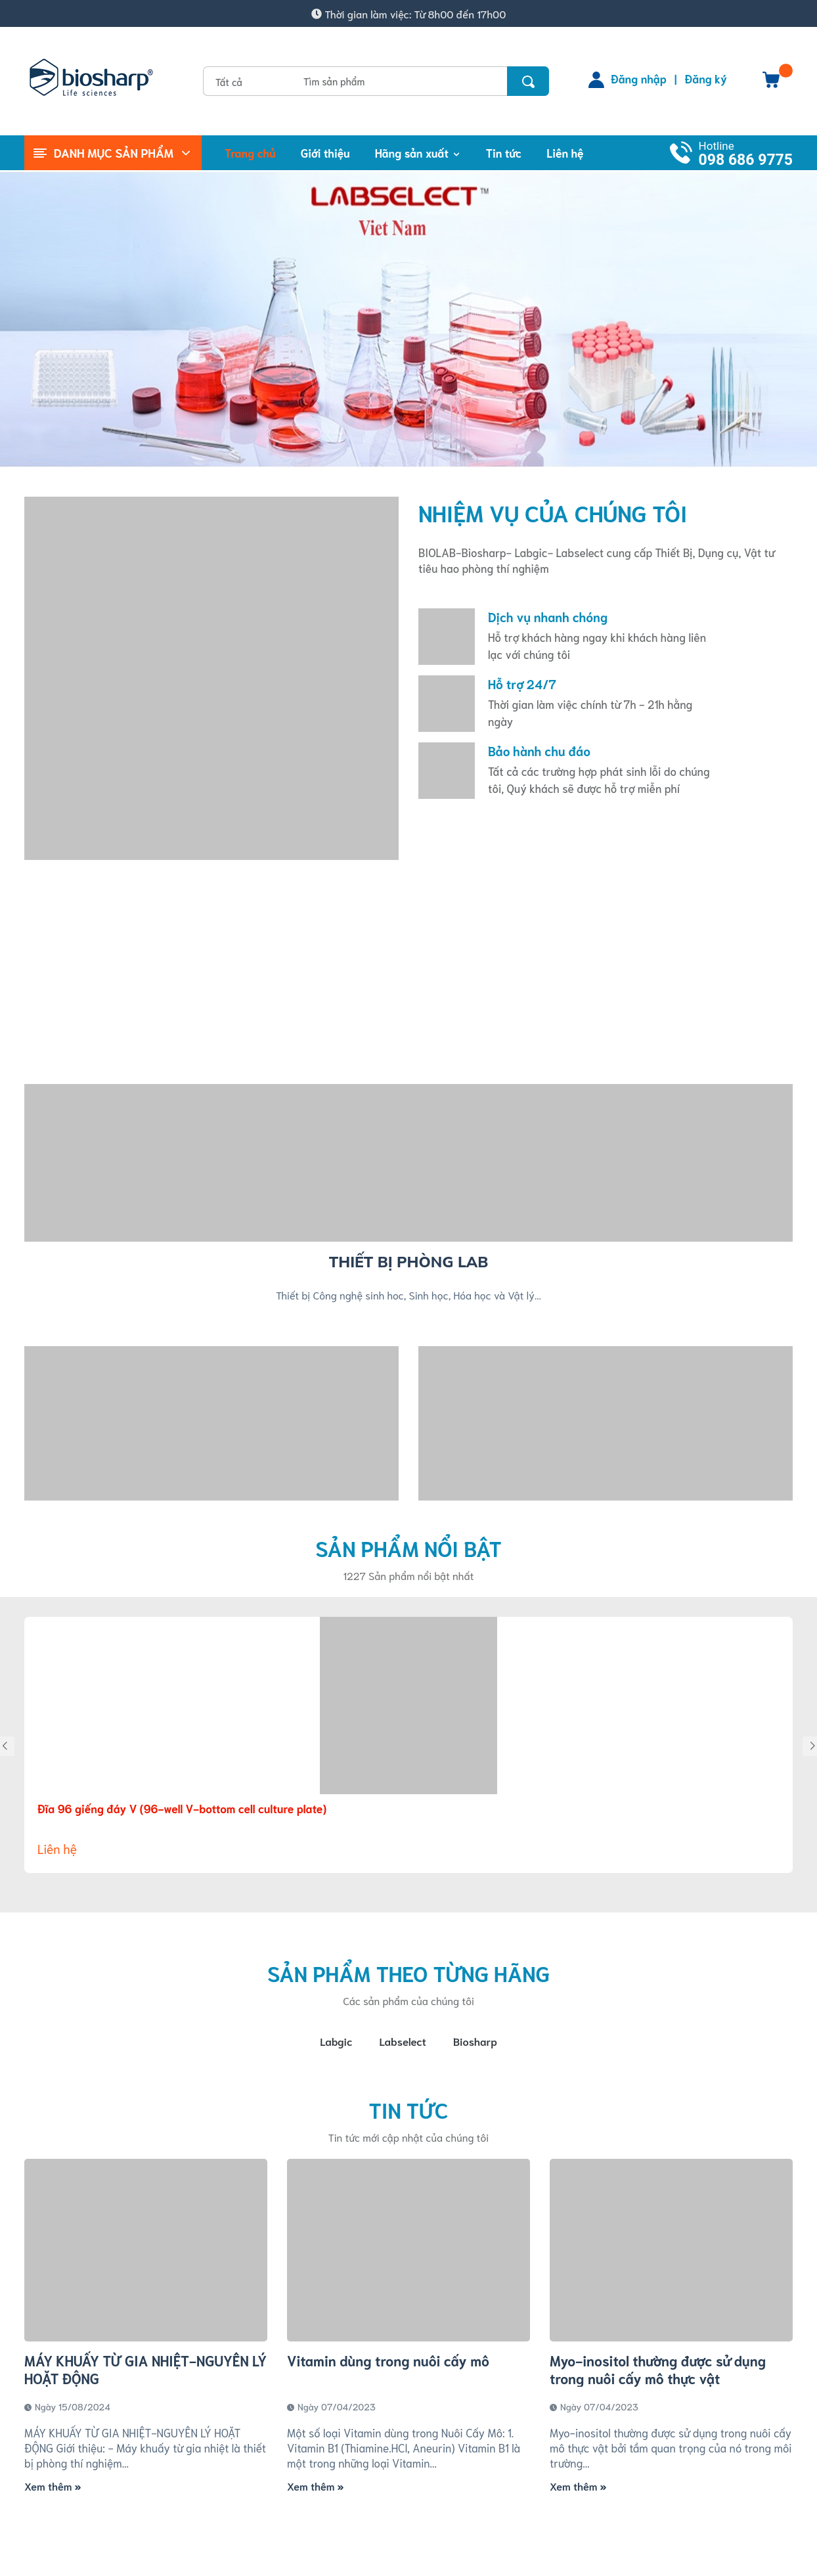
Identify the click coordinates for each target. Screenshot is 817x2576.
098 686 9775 (746, 160)
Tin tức (408, 2111)
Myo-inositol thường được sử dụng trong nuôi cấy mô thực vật (658, 2371)
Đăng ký (706, 78)
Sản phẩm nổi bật (408, 1547)
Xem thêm (52, 2488)
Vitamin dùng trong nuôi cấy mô (388, 2363)
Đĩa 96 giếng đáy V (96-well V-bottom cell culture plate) (181, 1808)
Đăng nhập (639, 78)
